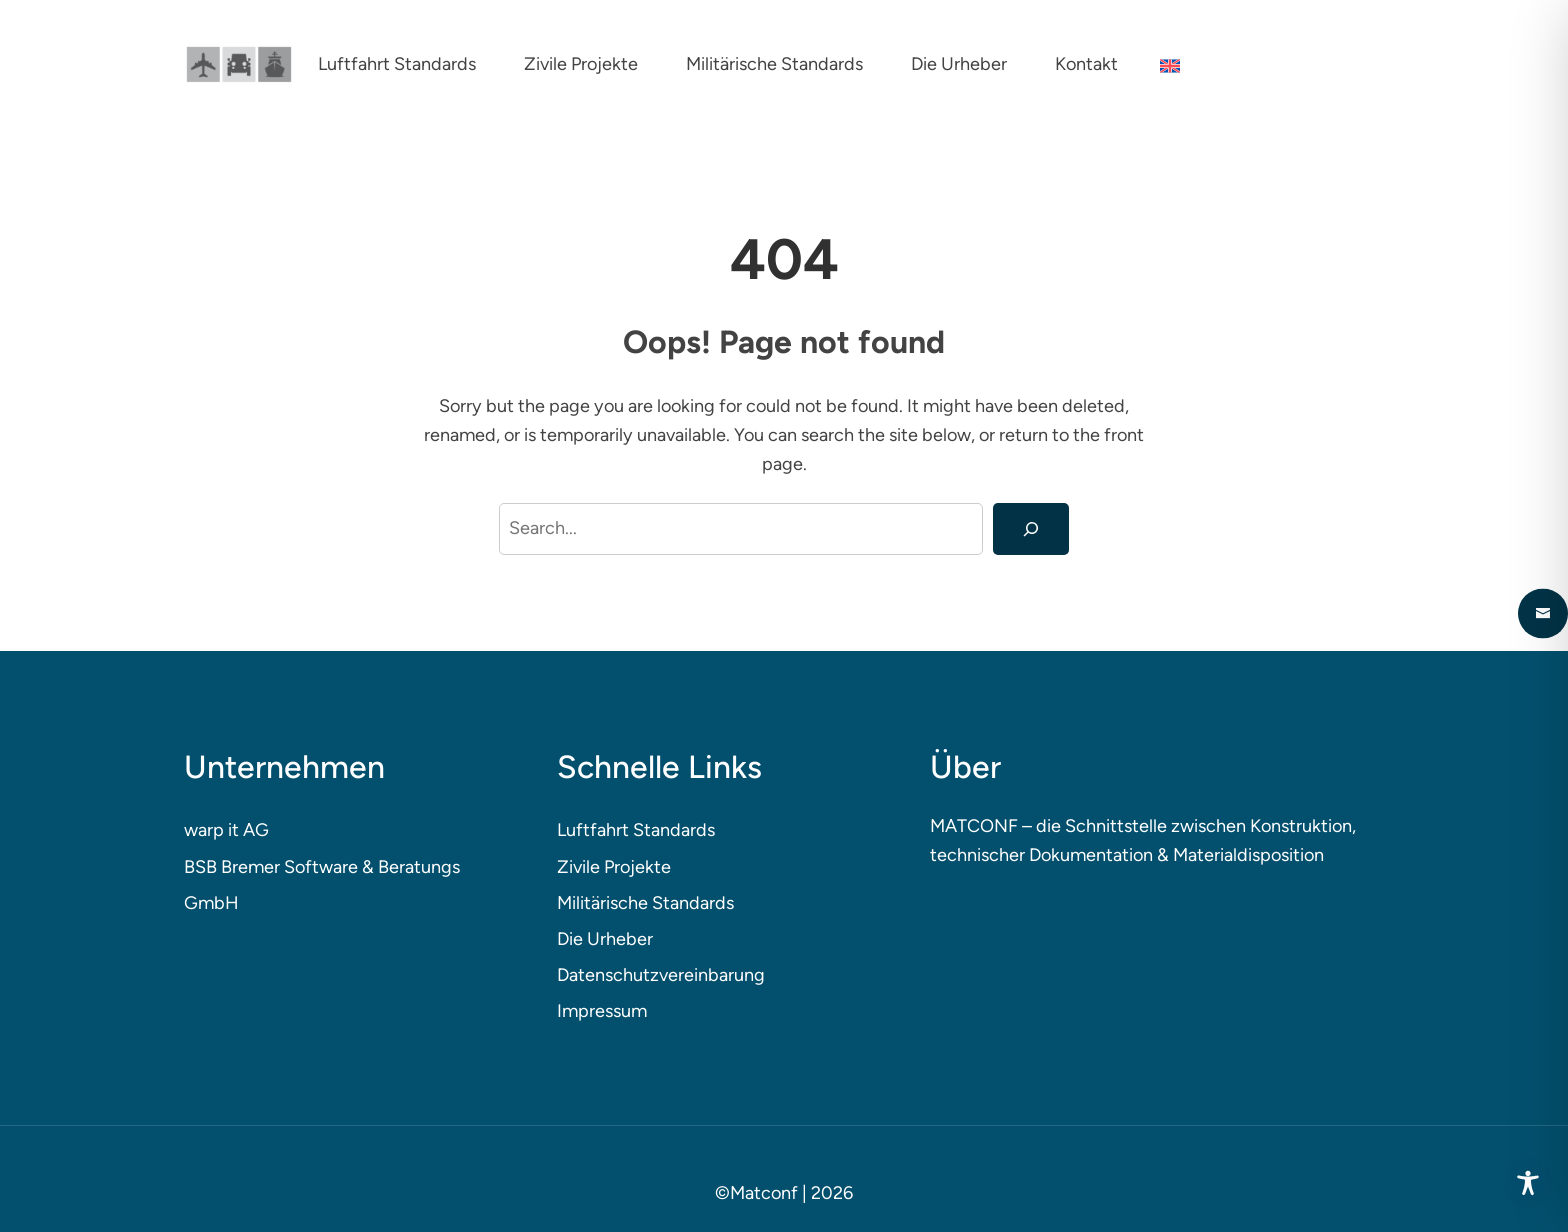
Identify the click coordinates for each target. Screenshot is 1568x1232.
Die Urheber (605, 939)
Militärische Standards (645, 903)
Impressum (602, 1011)
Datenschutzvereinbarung (661, 975)
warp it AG (226, 830)
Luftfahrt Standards (636, 830)
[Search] (1031, 529)
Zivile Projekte (614, 867)
